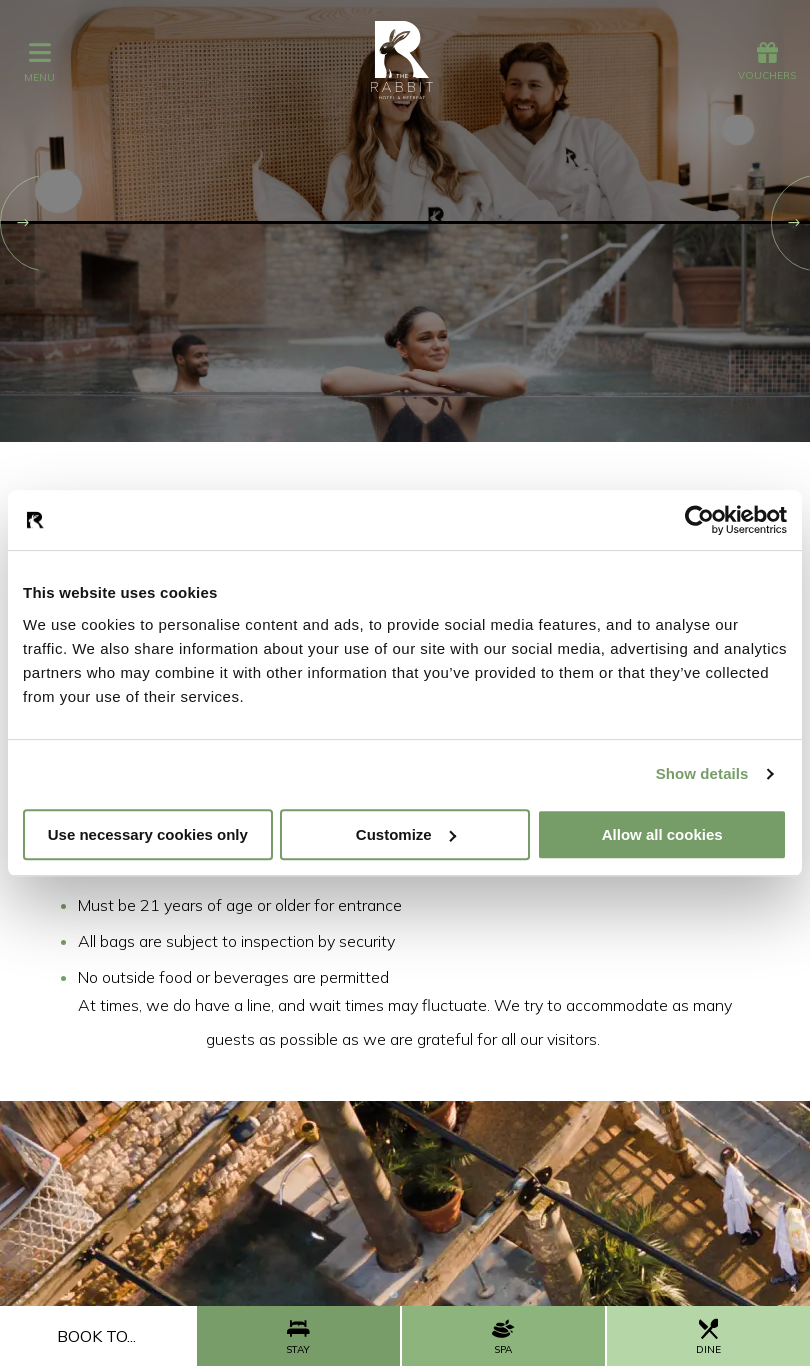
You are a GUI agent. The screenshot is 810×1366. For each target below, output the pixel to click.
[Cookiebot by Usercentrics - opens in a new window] (699, 520)
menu (39, 61)
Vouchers (767, 62)
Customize (406, 834)
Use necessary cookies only (148, 834)
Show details (702, 773)
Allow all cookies (662, 834)
